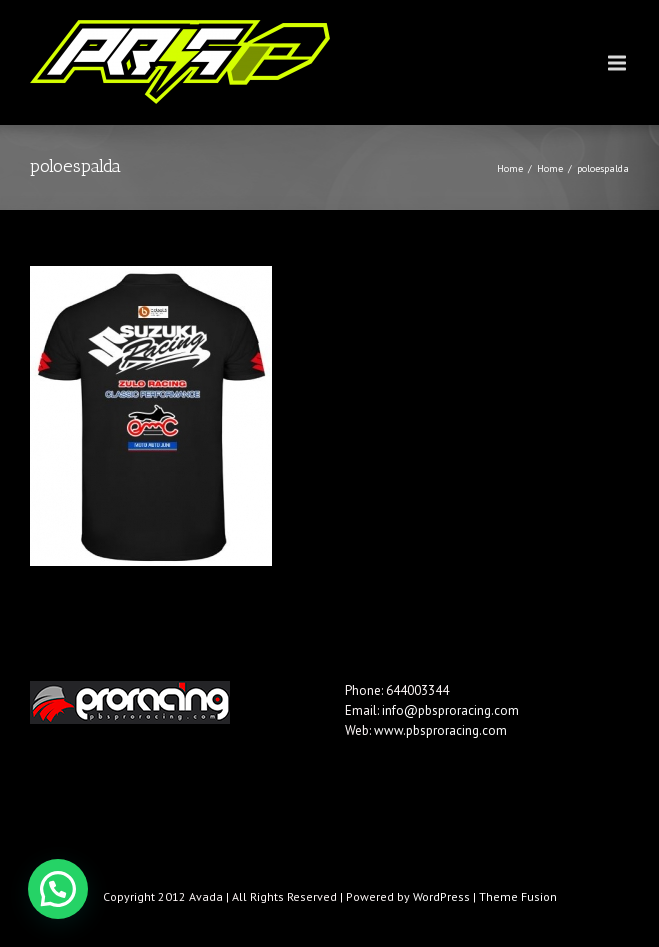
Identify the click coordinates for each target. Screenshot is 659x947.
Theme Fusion (518, 896)
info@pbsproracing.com (450, 710)
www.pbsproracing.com (440, 730)
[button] (58, 889)
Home (510, 168)
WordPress (441, 896)
